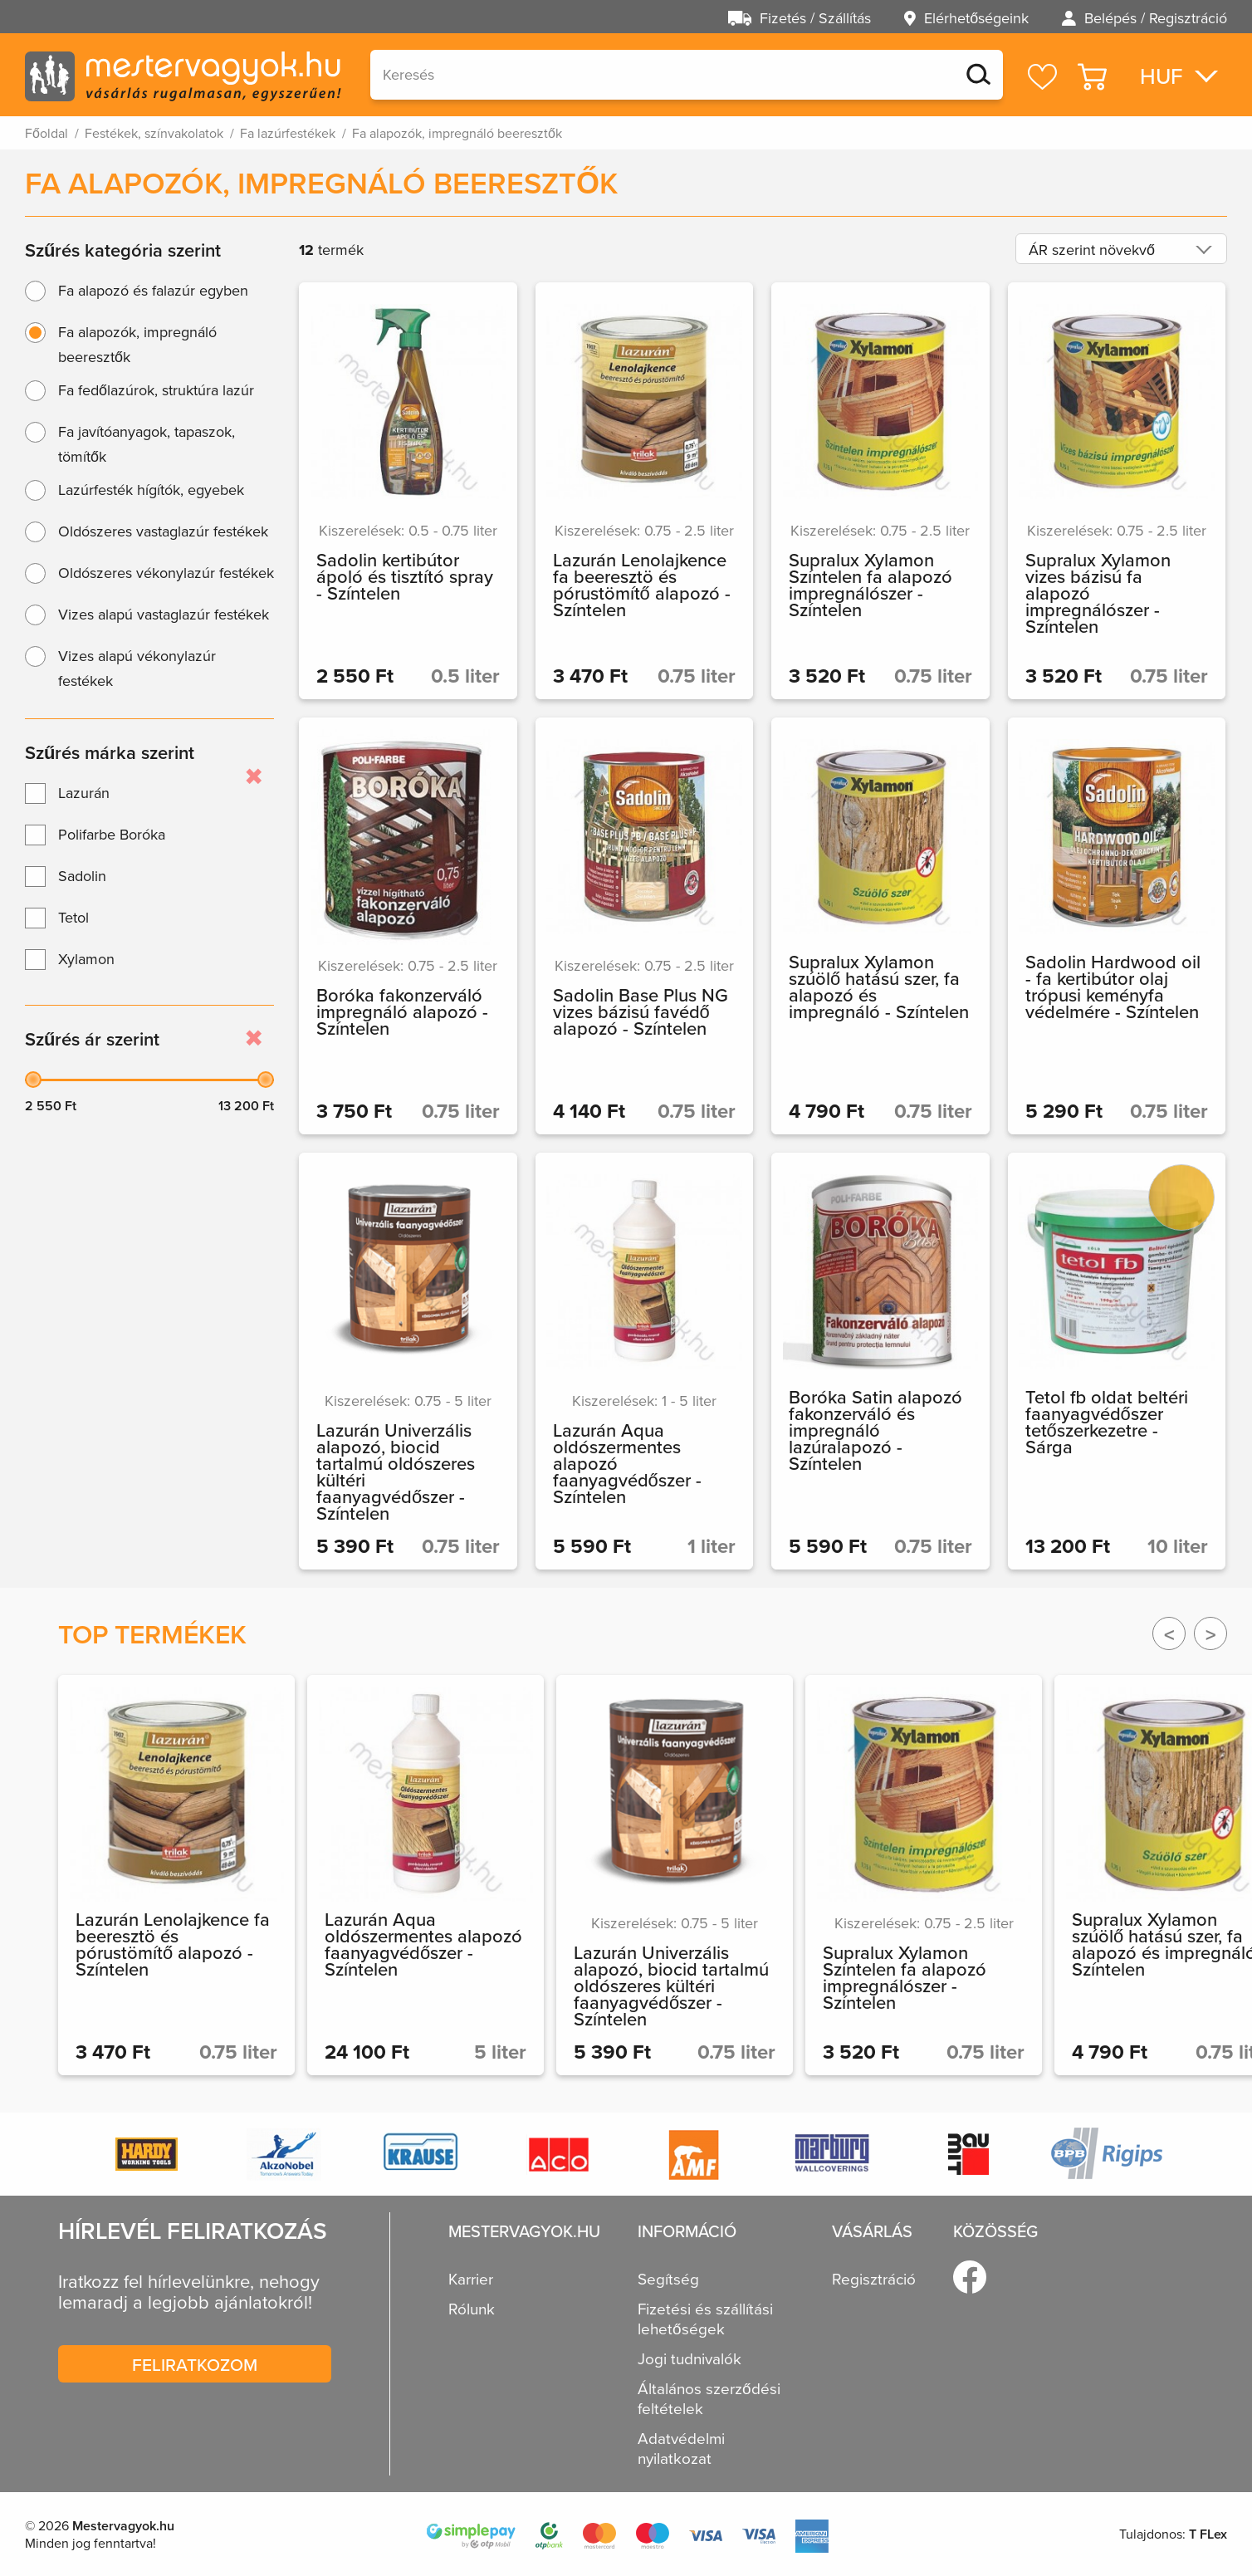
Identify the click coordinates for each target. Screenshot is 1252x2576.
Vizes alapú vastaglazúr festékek (163, 614)
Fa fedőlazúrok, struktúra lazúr (156, 390)
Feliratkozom (194, 2364)
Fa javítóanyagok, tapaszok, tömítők (146, 444)
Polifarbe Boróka (111, 834)
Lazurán (84, 792)
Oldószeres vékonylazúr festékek (166, 572)
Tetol (73, 917)
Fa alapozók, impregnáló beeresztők (137, 344)
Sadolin (82, 875)
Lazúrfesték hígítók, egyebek (151, 489)
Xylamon (86, 958)
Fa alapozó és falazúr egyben (153, 290)
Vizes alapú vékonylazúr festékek (137, 668)
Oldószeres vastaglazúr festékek (163, 531)
